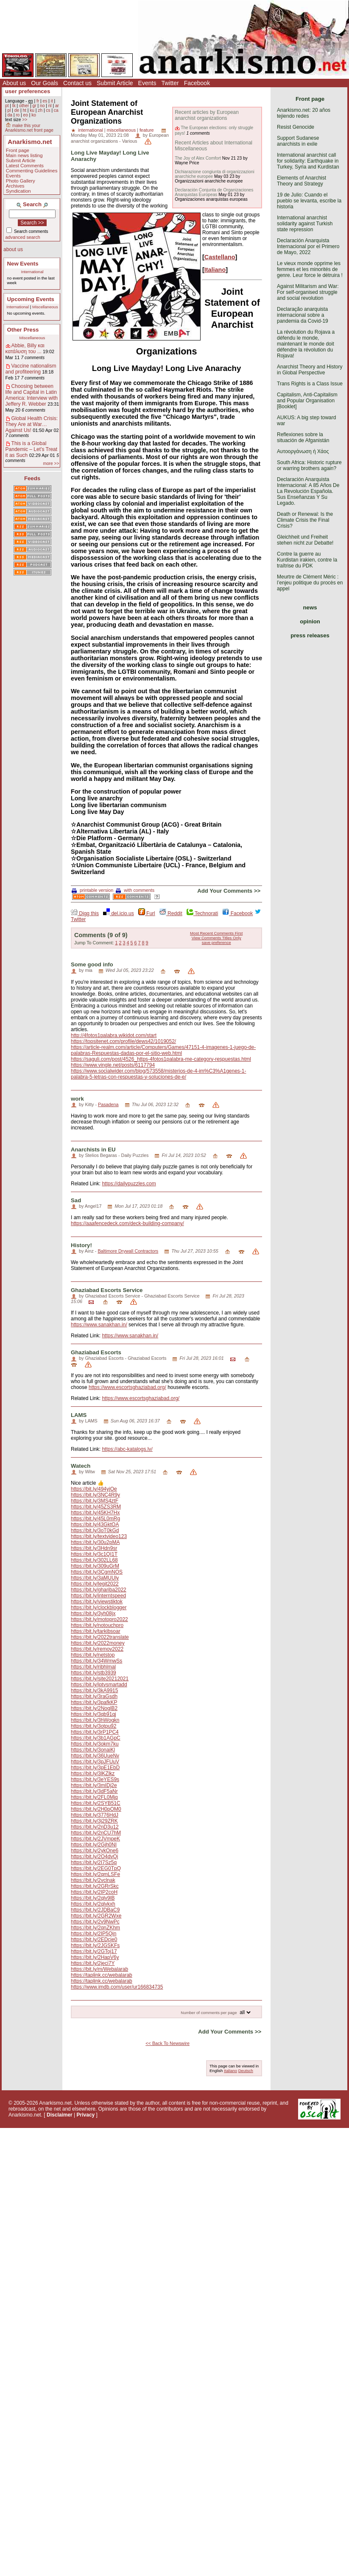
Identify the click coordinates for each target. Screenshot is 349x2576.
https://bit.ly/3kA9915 (94, 1690)
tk (14, 105)
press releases (309, 635)
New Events (23, 263)
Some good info (92, 964)
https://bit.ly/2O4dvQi (94, 1856)
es (45, 101)
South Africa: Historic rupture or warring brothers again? (309, 465)
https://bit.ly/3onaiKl (93, 1750)
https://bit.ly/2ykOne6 (94, 1851)
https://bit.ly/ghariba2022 (98, 1590)
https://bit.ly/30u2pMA (95, 1542)
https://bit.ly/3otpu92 (93, 1726)
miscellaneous (121, 130)
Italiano (215, 269)
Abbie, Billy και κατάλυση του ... (25, 348)
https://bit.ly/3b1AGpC (95, 1738)
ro (18, 115)
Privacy (86, 2115)
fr (37, 101)
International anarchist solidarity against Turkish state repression (304, 223)
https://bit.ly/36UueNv (95, 1756)
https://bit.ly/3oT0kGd (95, 1530)
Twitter (170, 83)
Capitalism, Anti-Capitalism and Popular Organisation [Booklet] (307, 401)
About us (14, 83)
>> (24, 119)
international (90, 130)
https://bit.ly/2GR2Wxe (96, 1916)
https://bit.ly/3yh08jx (93, 1613)
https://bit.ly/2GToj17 (94, 1951)
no (42, 105)
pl (9, 110)
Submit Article (115, 83)
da (9, 115)
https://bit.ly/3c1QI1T (94, 1554)
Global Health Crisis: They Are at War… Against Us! (32, 424)
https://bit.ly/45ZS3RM (96, 1507)
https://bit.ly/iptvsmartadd (99, 1685)
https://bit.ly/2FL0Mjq (94, 1797)
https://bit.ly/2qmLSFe (95, 1874)
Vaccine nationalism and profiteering (31, 369)
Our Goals (44, 83)
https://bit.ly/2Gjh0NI (94, 1845)
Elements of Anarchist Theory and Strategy (301, 181)
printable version (92, 890)
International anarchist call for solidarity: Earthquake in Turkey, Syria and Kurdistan (308, 161)
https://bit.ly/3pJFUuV (95, 1762)
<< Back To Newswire (167, 2043)
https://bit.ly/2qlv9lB (92, 1898)
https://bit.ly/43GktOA (95, 1524)
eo (25, 115)
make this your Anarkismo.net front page (29, 128)
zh (40, 110)
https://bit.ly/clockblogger (98, 1607)
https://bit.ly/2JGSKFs (95, 1945)
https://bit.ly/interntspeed (98, 1596)
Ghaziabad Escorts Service (106, 1290)
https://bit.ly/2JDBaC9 (95, 1910)
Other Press (23, 329)
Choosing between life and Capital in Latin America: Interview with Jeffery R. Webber (32, 395)
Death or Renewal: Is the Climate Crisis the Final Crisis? (305, 520)
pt (7, 105)
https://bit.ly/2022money (98, 1643)
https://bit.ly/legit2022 (95, 1584)
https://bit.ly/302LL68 (94, 1560)
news (310, 607)
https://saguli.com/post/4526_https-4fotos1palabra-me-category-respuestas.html (161, 1059)
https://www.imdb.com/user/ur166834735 (117, 1987)
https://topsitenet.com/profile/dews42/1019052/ (123, 1041)
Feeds (32, 478)
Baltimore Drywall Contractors (128, 1250)
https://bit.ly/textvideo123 (99, 1536)
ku (32, 110)
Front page (17, 150)
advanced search (23, 237)
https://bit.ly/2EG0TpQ (96, 1868)
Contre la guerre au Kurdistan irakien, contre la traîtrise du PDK (307, 560)
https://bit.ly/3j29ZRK (94, 1821)
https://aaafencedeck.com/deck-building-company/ (127, 1223)
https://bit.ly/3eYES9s (95, 1779)
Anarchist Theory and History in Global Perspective (310, 370)
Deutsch (245, 2070)
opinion (310, 621)
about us (13, 249)
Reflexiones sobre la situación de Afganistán (303, 437)
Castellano (219, 257)
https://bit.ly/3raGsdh (94, 1696)
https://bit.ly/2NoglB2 (94, 1708)
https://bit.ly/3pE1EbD (95, 1768)
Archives (15, 185)
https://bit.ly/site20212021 (99, 1679)
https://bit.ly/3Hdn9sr (94, 1548)
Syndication (18, 191)
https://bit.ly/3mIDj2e (94, 1785)
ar (57, 105)
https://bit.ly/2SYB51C (95, 1803)
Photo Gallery (20, 180)
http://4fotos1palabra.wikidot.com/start (113, 1035)
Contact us (77, 83)
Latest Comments (25, 165)
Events (147, 83)
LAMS (79, 1415)
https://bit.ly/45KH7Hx (95, 1513)
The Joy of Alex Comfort (198, 158)
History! (81, 1245)
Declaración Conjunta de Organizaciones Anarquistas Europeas (214, 192)
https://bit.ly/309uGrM (95, 1566)
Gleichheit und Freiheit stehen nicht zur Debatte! (305, 540)
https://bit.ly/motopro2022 (99, 1619)
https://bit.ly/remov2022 (97, 1649)
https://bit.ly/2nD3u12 (95, 1827)
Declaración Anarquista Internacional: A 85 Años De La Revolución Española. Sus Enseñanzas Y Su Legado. (308, 491)
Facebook (197, 83)
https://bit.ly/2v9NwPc (95, 1922)
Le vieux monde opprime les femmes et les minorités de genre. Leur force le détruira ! (310, 269)
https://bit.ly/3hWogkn (95, 1720)
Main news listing (24, 155)
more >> (51, 463)
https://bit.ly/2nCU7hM (96, 1833)
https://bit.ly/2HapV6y (95, 1957)
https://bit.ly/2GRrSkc (95, 1886)
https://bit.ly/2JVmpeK (95, 1839)
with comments (135, 890)
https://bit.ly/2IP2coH (94, 1892)
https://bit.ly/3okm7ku (95, 1744)
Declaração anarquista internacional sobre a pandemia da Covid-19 (302, 315)
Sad (76, 1200)
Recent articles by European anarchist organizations (207, 115)
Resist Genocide (295, 127)
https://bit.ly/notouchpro (97, 1625)
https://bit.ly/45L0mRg (95, 1519)
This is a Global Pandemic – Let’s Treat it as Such (32, 449)
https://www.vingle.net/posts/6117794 (113, 1065)
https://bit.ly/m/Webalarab (99, 1969)
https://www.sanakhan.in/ (99, 1325)
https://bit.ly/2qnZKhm (95, 1928)
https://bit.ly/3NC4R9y (95, 1495)
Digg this (85, 913)
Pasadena (108, 1104)
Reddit (170, 913)
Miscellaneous (45, 306)
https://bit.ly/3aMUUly (95, 1578)
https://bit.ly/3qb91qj (93, 1714)
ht (24, 110)
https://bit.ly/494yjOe (94, 1489)
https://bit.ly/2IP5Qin (93, 1934)
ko (33, 115)
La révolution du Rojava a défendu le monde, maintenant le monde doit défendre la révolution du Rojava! (306, 344)
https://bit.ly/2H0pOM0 (96, 1809)
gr (34, 105)
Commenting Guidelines (32, 170)
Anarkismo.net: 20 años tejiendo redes (303, 113)
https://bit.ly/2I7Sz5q (94, 1862)
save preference (216, 942)
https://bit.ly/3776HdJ (94, 1815)
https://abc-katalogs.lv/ (127, 1449)
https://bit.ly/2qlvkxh (93, 1904)
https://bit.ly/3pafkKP (94, 1702)
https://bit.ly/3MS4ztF (94, 1501)
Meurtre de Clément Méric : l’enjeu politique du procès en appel (310, 583)
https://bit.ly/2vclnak (93, 1880)
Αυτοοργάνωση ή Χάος (303, 451)
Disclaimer (60, 2115)
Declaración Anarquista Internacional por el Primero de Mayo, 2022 (308, 246)
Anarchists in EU (93, 1149)
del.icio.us (118, 913)
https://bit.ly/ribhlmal (93, 1667)
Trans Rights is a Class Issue (310, 384)
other (24, 105)
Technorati (202, 913)
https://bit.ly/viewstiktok (97, 1602)
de (16, 110)
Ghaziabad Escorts (96, 1352)
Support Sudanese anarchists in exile (298, 141)
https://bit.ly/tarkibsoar (95, 1631)
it (52, 101)
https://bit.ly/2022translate (100, 1637)
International (32, 271)
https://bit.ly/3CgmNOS (97, 1572)
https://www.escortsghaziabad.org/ (127, 1387)
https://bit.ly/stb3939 (93, 1673)
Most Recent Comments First (216, 933)
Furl (146, 913)
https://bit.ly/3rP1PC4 (95, 1732)
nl (50, 105)
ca (56, 110)
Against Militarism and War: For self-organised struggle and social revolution (308, 292)
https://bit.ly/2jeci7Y (92, 1963)
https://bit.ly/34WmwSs (96, 1661)
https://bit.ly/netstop (92, 1655)
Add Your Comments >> (228, 891)
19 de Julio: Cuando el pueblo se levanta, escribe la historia (309, 201)
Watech (80, 1466)
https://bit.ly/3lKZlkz (92, 1773)
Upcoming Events (30, 299)
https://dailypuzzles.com (129, 1184)
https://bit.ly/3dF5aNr (94, 1791)
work (77, 1099)
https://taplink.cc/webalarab (101, 1975)
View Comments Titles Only (216, 937)
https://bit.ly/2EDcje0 (94, 1939)
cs (48, 110)
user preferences (27, 91)
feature (147, 130)
